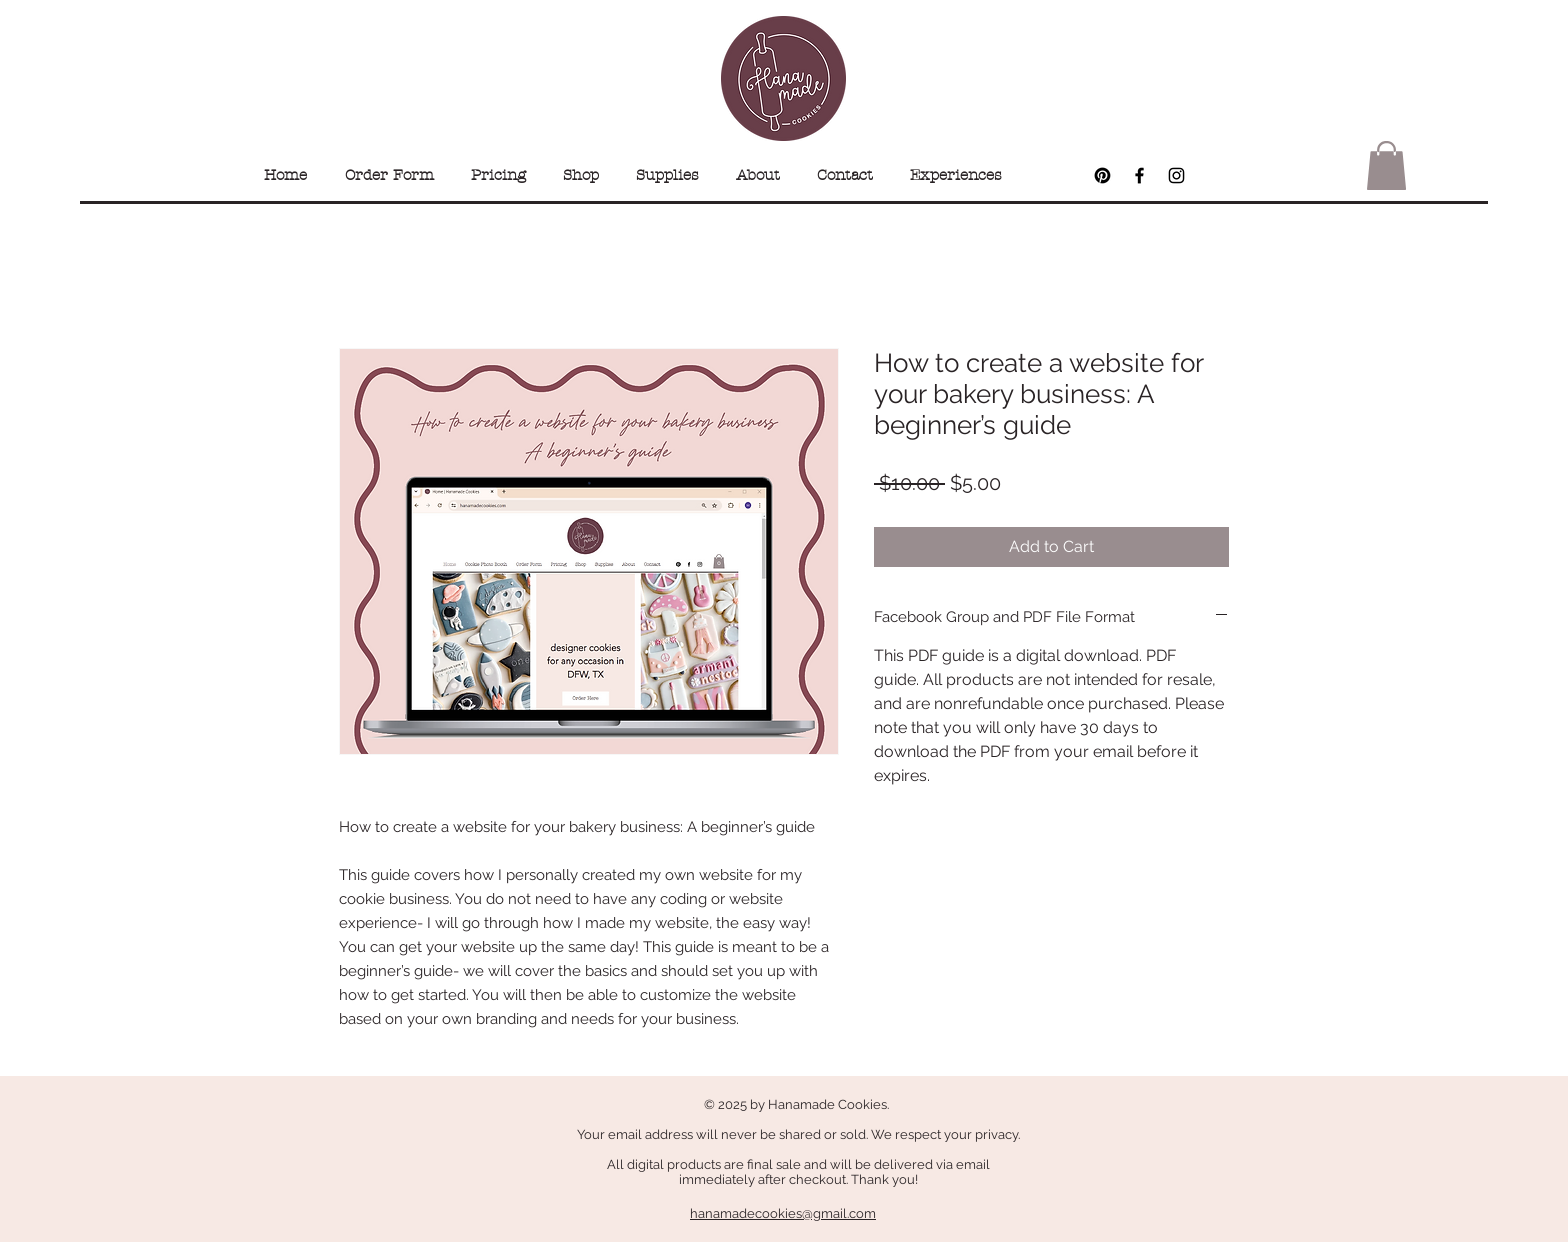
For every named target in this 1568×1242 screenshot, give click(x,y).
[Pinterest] (1102, 175)
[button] (1386, 165)
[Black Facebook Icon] (1139, 175)
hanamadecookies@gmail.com (783, 1213)
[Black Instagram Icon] (1176, 175)
